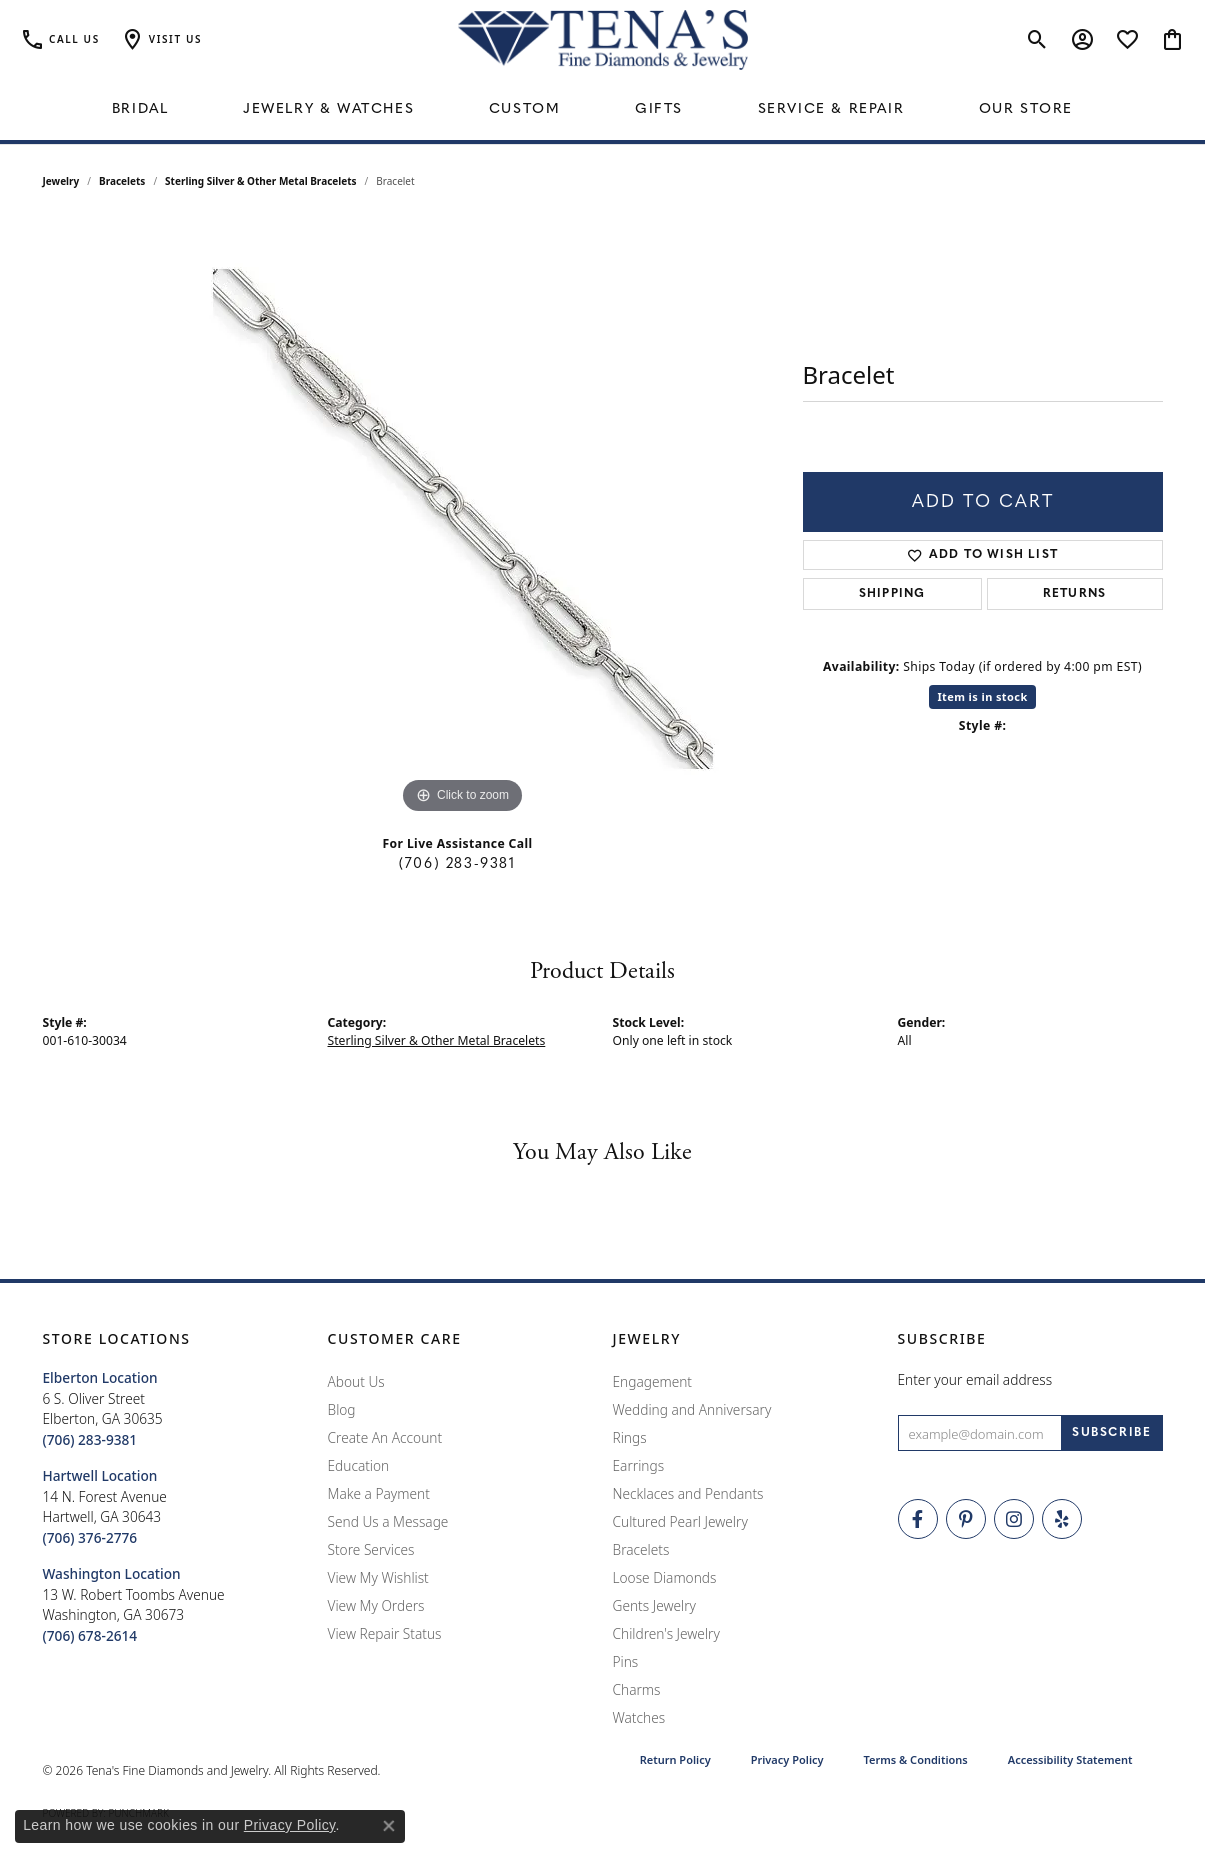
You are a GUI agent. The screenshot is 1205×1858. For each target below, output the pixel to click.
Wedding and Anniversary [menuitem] (692, 1409)
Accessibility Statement (1070, 1759)
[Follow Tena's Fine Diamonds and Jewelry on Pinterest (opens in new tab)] (966, 1519)
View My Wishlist (378, 1577)
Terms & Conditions (916, 1759)
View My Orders (376, 1605)
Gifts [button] (659, 109)
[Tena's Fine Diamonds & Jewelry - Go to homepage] (603, 40)
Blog (342, 1409)
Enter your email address (975, 1379)
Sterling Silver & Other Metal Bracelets (260, 181)
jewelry (61, 181)
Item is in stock (982, 696)
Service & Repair (831, 109)
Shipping (892, 594)
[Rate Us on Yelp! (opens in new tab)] (1062, 1519)
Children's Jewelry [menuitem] (666, 1633)
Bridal (140, 109)
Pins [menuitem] (626, 1661)
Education (359, 1465)
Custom (525, 109)
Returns (1074, 594)
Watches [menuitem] (639, 1717)
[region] (463, 519)
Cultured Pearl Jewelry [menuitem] (680, 1521)
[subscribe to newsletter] (1111, 1433)
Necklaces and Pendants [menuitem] (688, 1493)
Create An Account (385, 1437)
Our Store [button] (1026, 109)
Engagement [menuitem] (653, 1381)
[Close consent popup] (389, 1826)
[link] (60, 40)
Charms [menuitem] (637, 1689)
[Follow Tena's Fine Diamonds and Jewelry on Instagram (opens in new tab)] (1014, 1519)
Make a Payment (379, 1493)
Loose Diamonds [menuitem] (665, 1577)
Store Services (371, 1549)
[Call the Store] (90, 1439)
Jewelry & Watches (328, 109)
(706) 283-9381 (457, 864)
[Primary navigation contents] (602, 110)
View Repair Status (385, 1633)
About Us (356, 1381)
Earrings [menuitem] (639, 1465)
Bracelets (122, 181)
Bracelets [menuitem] (641, 1549)
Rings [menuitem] (630, 1437)
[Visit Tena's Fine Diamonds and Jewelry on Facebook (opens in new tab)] (918, 1519)
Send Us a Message (388, 1521)
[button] (161, 40)
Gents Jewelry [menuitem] (654, 1605)
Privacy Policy (787, 1759)
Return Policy (675, 1759)
